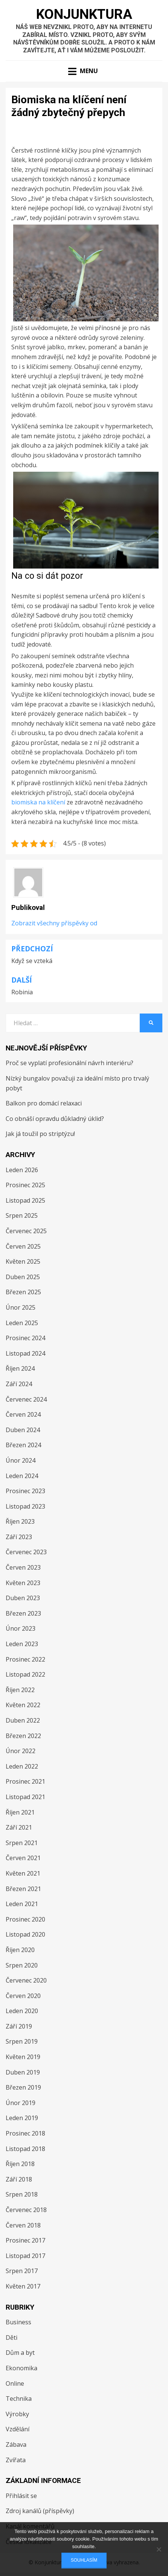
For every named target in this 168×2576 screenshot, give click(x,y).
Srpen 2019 (22, 2041)
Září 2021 (19, 1827)
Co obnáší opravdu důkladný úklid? (55, 1118)
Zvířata (16, 2460)
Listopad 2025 (25, 1200)
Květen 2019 (23, 2057)
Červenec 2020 (26, 1980)
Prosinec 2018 (25, 2133)
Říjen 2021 (20, 1812)
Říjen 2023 (20, 1521)
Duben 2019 (23, 2072)
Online (15, 2383)
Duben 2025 (23, 1277)
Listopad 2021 (25, 1797)
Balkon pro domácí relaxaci (44, 1103)
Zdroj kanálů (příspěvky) (40, 2511)
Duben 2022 (23, 1720)
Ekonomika (21, 2368)
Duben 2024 (23, 1430)
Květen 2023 (23, 1583)
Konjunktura (84, 14)
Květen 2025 (23, 1261)
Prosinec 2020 (25, 1919)
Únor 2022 (20, 1751)
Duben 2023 (23, 1598)
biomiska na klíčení (38, 802)
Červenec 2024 (26, 1399)
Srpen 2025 (22, 1215)
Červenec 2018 (26, 2210)
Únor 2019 (20, 2103)
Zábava (16, 2444)
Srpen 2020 (22, 1965)
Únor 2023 (20, 1628)
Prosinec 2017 (25, 2240)
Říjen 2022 (20, 1690)
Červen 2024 (23, 1414)
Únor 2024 (20, 1460)
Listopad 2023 (25, 1506)
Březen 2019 (23, 2087)
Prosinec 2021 (25, 1781)
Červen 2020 (23, 1996)
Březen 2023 (23, 1613)
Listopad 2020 (25, 1934)
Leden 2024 (22, 1476)
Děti (11, 2337)
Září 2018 (19, 2179)
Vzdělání (17, 2429)
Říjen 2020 (20, 1950)
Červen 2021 (23, 1858)
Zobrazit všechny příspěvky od (54, 923)
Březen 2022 (23, 1736)
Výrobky (17, 2414)
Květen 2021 (23, 1873)
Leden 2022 (22, 1766)
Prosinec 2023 (25, 1491)
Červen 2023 (23, 1567)
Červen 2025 (23, 1246)
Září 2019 (19, 2026)
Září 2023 (19, 1537)
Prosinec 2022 (25, 1659)
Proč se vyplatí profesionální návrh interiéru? (69, 1063)
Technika (19, 2398)
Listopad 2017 (25, 2256)
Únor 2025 (20, 1307)
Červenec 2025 (26, 1231)
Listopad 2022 (25, 1674)
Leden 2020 (22, 2011)
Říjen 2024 (20, 1368)
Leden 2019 (22, 2118)
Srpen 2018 (22, 2194)
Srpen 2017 (22, 2271)
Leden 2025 (22, 1323)
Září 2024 (19, 1384)
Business (18, 2322)
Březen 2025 (23, 1292)
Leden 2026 (22, 1170)
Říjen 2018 (20, 2164)
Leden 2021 (22, 1904)
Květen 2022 (23, 1705)
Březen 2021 (23, 1889)
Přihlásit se (21, 2496)
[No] (158, 2549)
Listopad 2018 (25, 2149)
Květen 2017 (23, 2286)
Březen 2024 (23, 1445)
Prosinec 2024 (25, 1338)
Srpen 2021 (22, 1843)
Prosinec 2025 (25, 1185)
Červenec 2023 (26, 1552)
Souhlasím (84, 2560)
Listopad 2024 (25, 1353)
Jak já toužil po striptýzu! (40, 1134)
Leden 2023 (22, 1644)
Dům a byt (20, 2352)
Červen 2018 (23, 2225)
